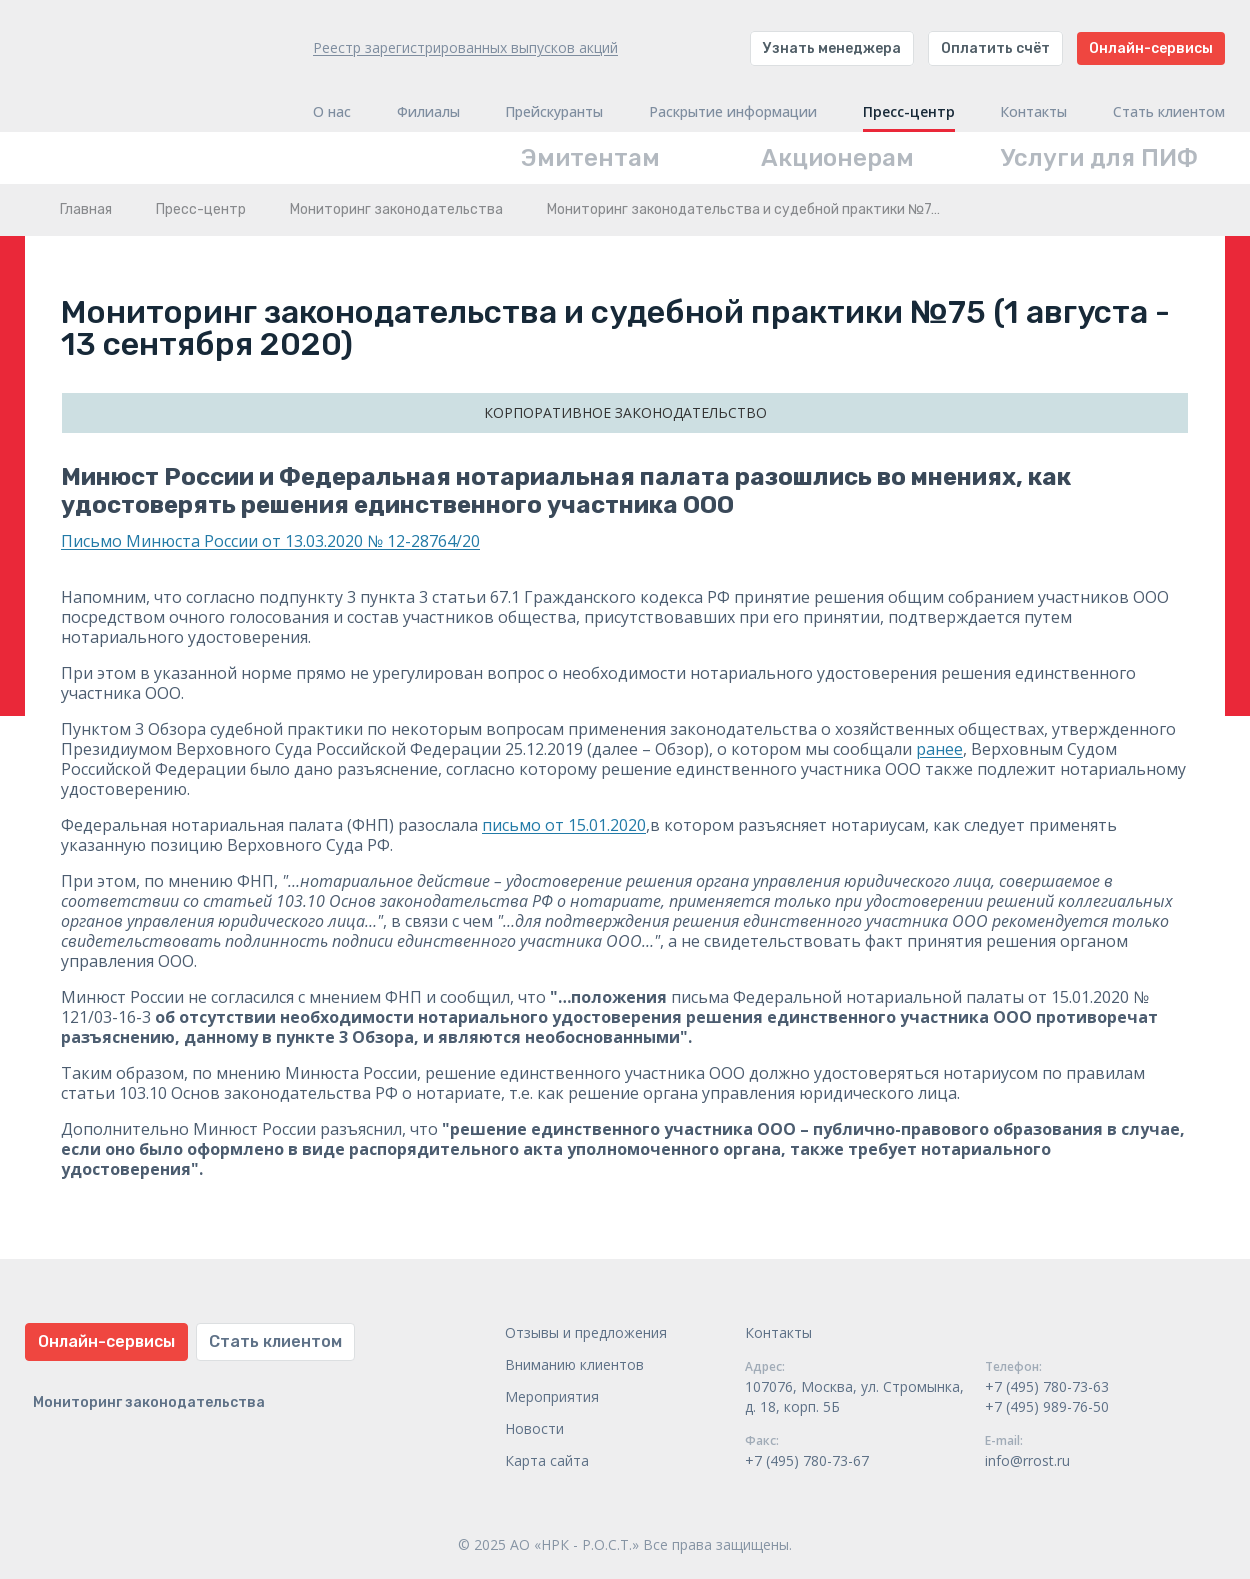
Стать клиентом (1169, 112)
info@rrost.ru (1027, 1460)
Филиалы (428, 112)
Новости (534, 1428)
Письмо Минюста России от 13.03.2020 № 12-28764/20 (270, 541)
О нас (332, 112)
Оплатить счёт (995, 48)
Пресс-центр (909, 112)
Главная (86, 209)
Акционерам (837, 158)
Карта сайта (547, 1460)
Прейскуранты (554, 112)
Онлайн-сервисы (1151, 48)
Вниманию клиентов (574, 1364)
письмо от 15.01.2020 (564, 825)
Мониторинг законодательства (396, 209)
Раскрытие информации (733, 112)
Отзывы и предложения (586, 1332)
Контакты (1033, 112)
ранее (939, 749)
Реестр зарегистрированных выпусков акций (465, 47)
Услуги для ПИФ (1099, 158)
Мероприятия (552, 1396)
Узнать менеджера (832, 48)
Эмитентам (590, 158)
